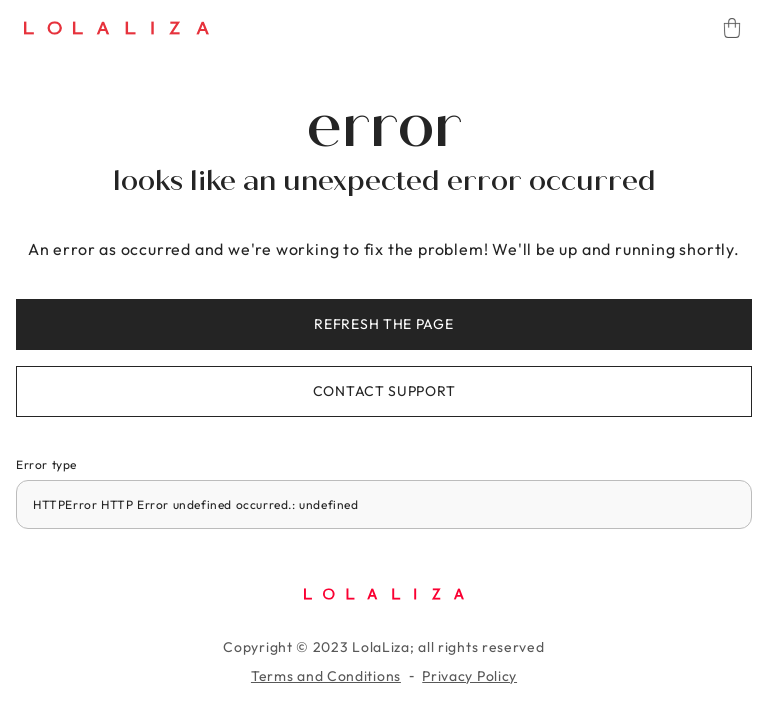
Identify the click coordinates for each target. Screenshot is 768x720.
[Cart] (732, 28)
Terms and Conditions (326, 676)
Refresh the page (383, 324)
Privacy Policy (469, 676)
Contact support (384, 391)
